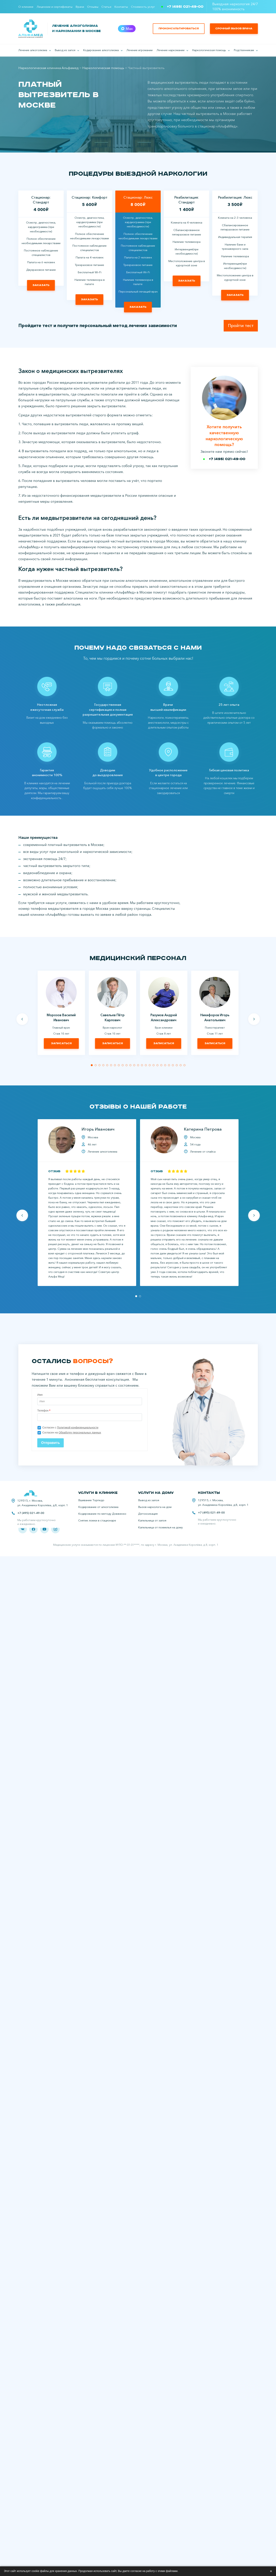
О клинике (25, 6)
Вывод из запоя (65, 50)
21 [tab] (169, 1065)
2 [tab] (96, 1065)
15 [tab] (146, 1065)
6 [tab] (111, 1065)
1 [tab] (92, 1065)
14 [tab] (142, 1065)
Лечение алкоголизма (32, 50)
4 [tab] (103, 1065)
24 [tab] (181, 1065)
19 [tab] (161, 1065)
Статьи (106, 6)
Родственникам (244, 50)
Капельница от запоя (152, 1520)
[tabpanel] (61, 1013)
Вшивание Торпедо (91, 1500)
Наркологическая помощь (209, 50)
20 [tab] (165, 1065)
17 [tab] (154, 1065)
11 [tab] (130, 1065)
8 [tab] (119, 1065)
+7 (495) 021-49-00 (185, 7)
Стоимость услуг (143, 6)
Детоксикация (148, 1513)
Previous (22, 1019)
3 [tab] (99, 1065)
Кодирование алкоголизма (101, 50)
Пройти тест (241, 325)
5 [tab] (107, 1065)
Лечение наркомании (170, 50)
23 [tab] (177, 1065)
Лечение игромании (140, 50)
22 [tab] (173, 1065)
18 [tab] (157, 1065)
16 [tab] (150, 1065)
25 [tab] (184, 1065)
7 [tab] (115, 1065)
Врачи (80, 6)
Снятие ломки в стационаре (97, 1520)
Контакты (121, 6)
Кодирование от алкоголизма (98, 1507)
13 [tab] (138, 1065)
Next (254, 1019)
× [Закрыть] (271, 2571)
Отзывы (92, 6)
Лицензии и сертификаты (54, 6)
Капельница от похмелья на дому (160, 1527)
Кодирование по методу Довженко (102, 1513)
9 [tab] (123, 1065)
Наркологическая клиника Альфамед (48, 68)
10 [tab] (126, 1065)
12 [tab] (134, 1065)
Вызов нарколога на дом (155, 1507)
